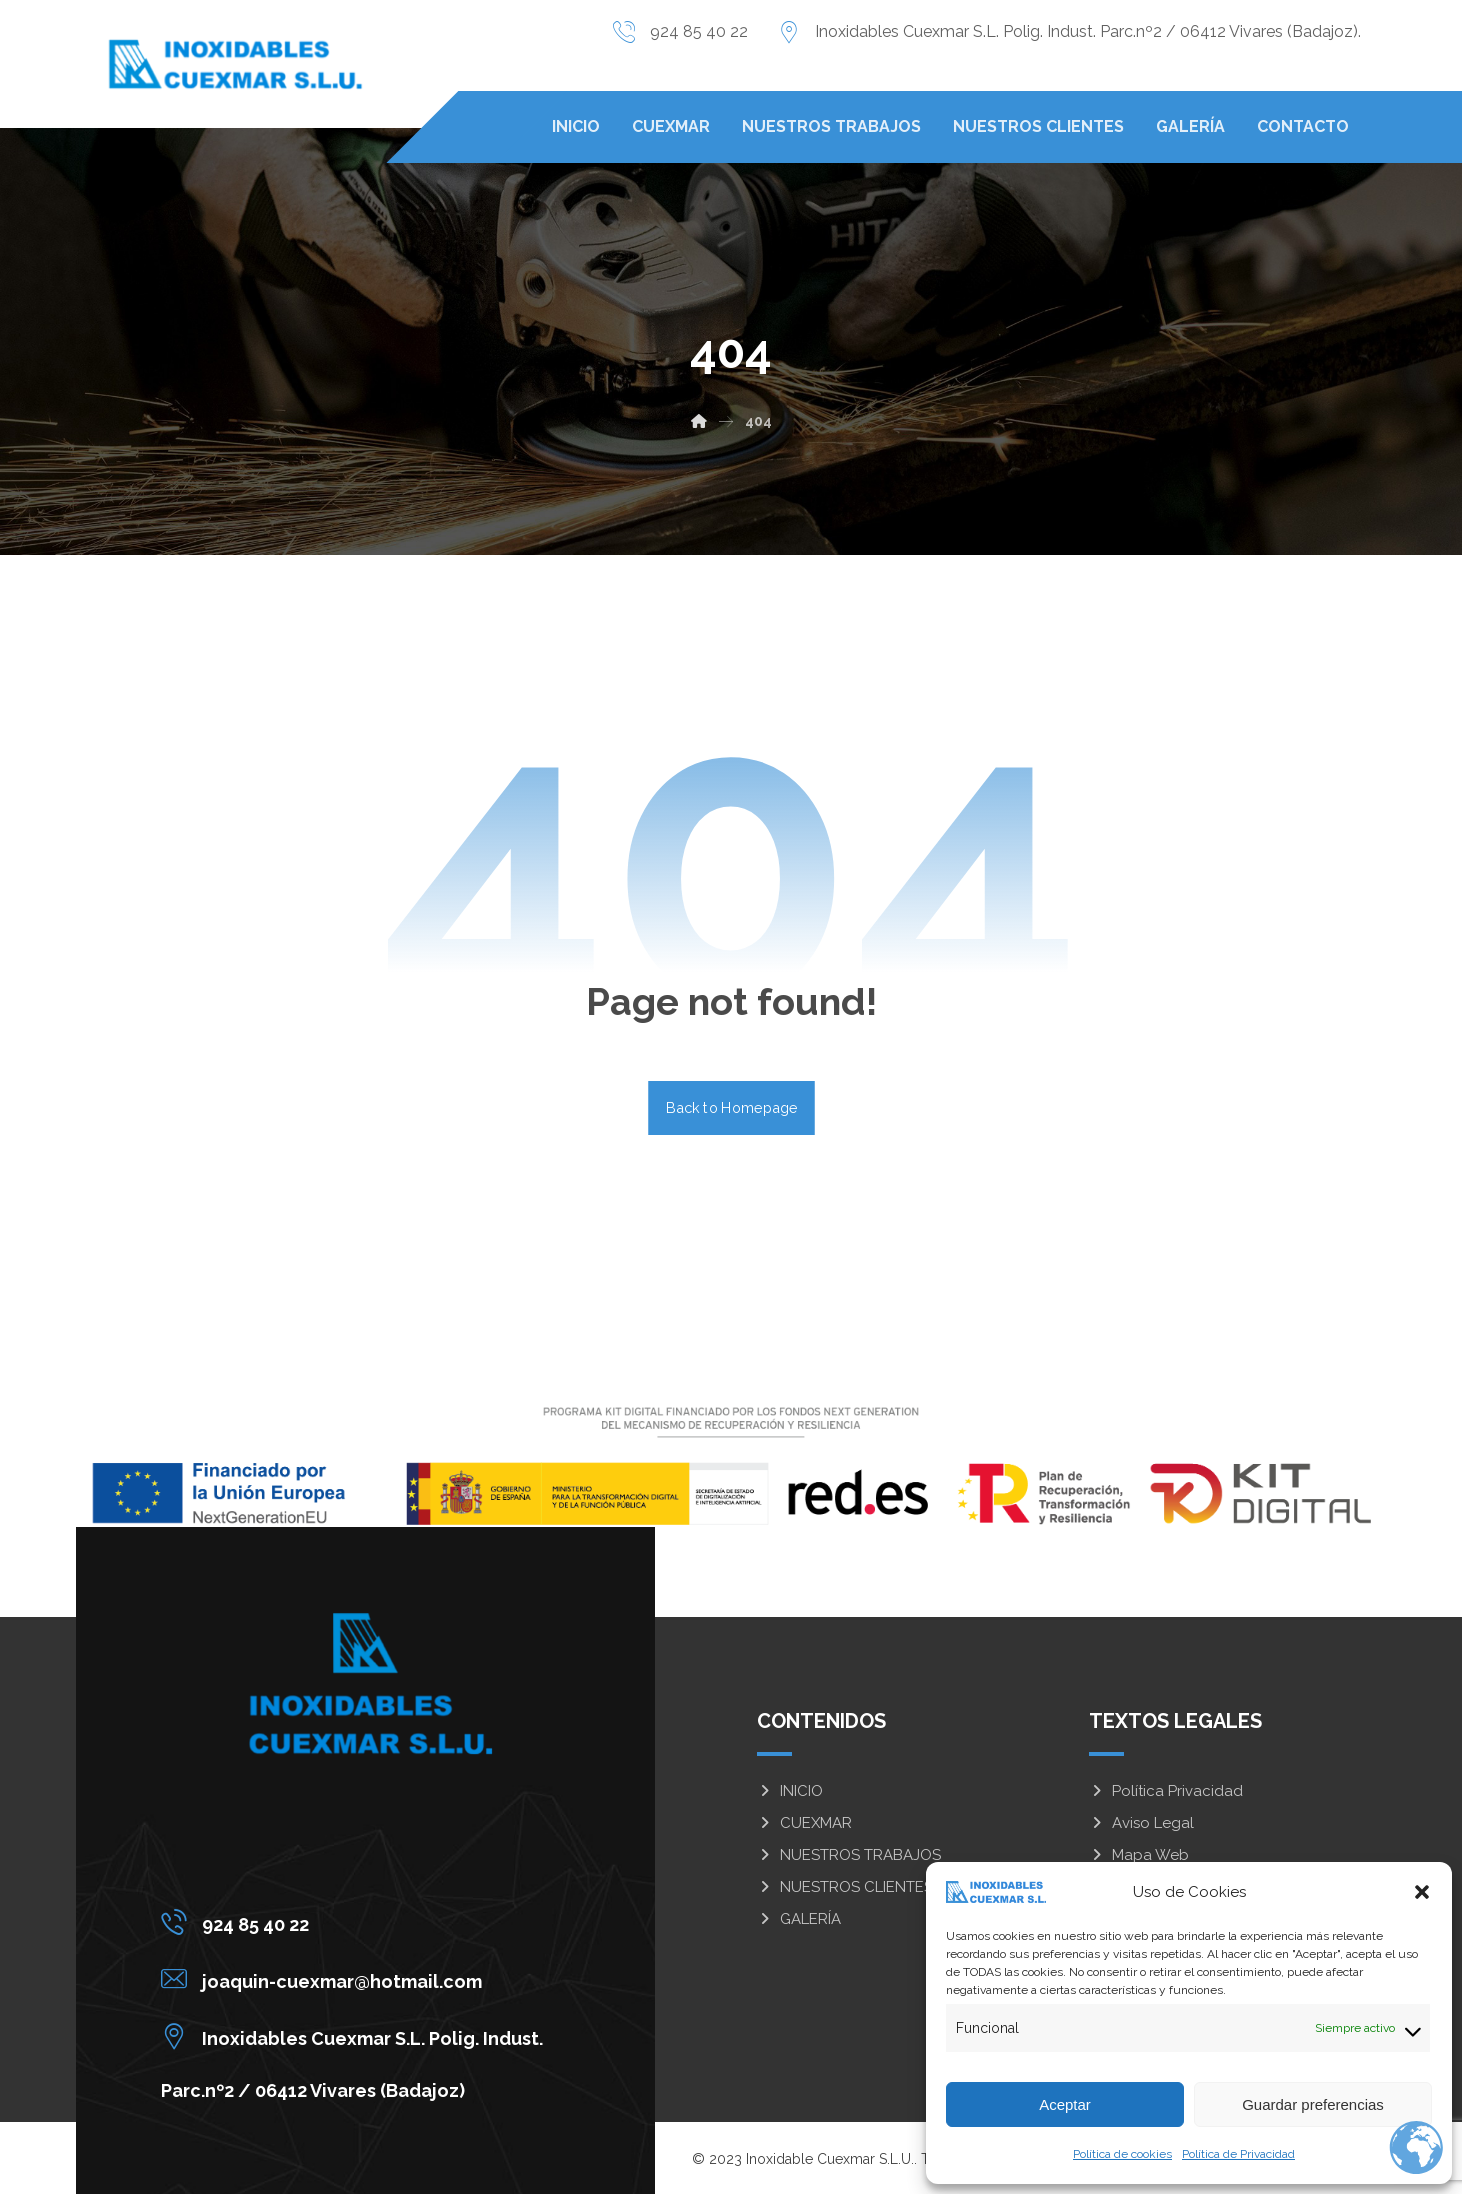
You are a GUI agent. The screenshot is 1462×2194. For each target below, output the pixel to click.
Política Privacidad (1166, 1791)
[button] (1422, 1892)
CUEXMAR (804, 1823)
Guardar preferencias (1313, 2104)
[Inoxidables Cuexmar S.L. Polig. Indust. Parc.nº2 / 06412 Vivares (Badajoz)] (358, 2036)
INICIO (790, 1791)
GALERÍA (799, 1919)
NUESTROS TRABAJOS (849, 1855)
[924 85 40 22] (358, 1922)
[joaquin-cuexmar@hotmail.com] (358, 1979)
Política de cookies (1122, 2154)
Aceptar (1065, 2104)
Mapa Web (1139, 1855)
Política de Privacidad (1238, 2154)
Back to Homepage (731, 1107)
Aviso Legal (1141, 1823)
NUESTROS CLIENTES (845, 1887)
